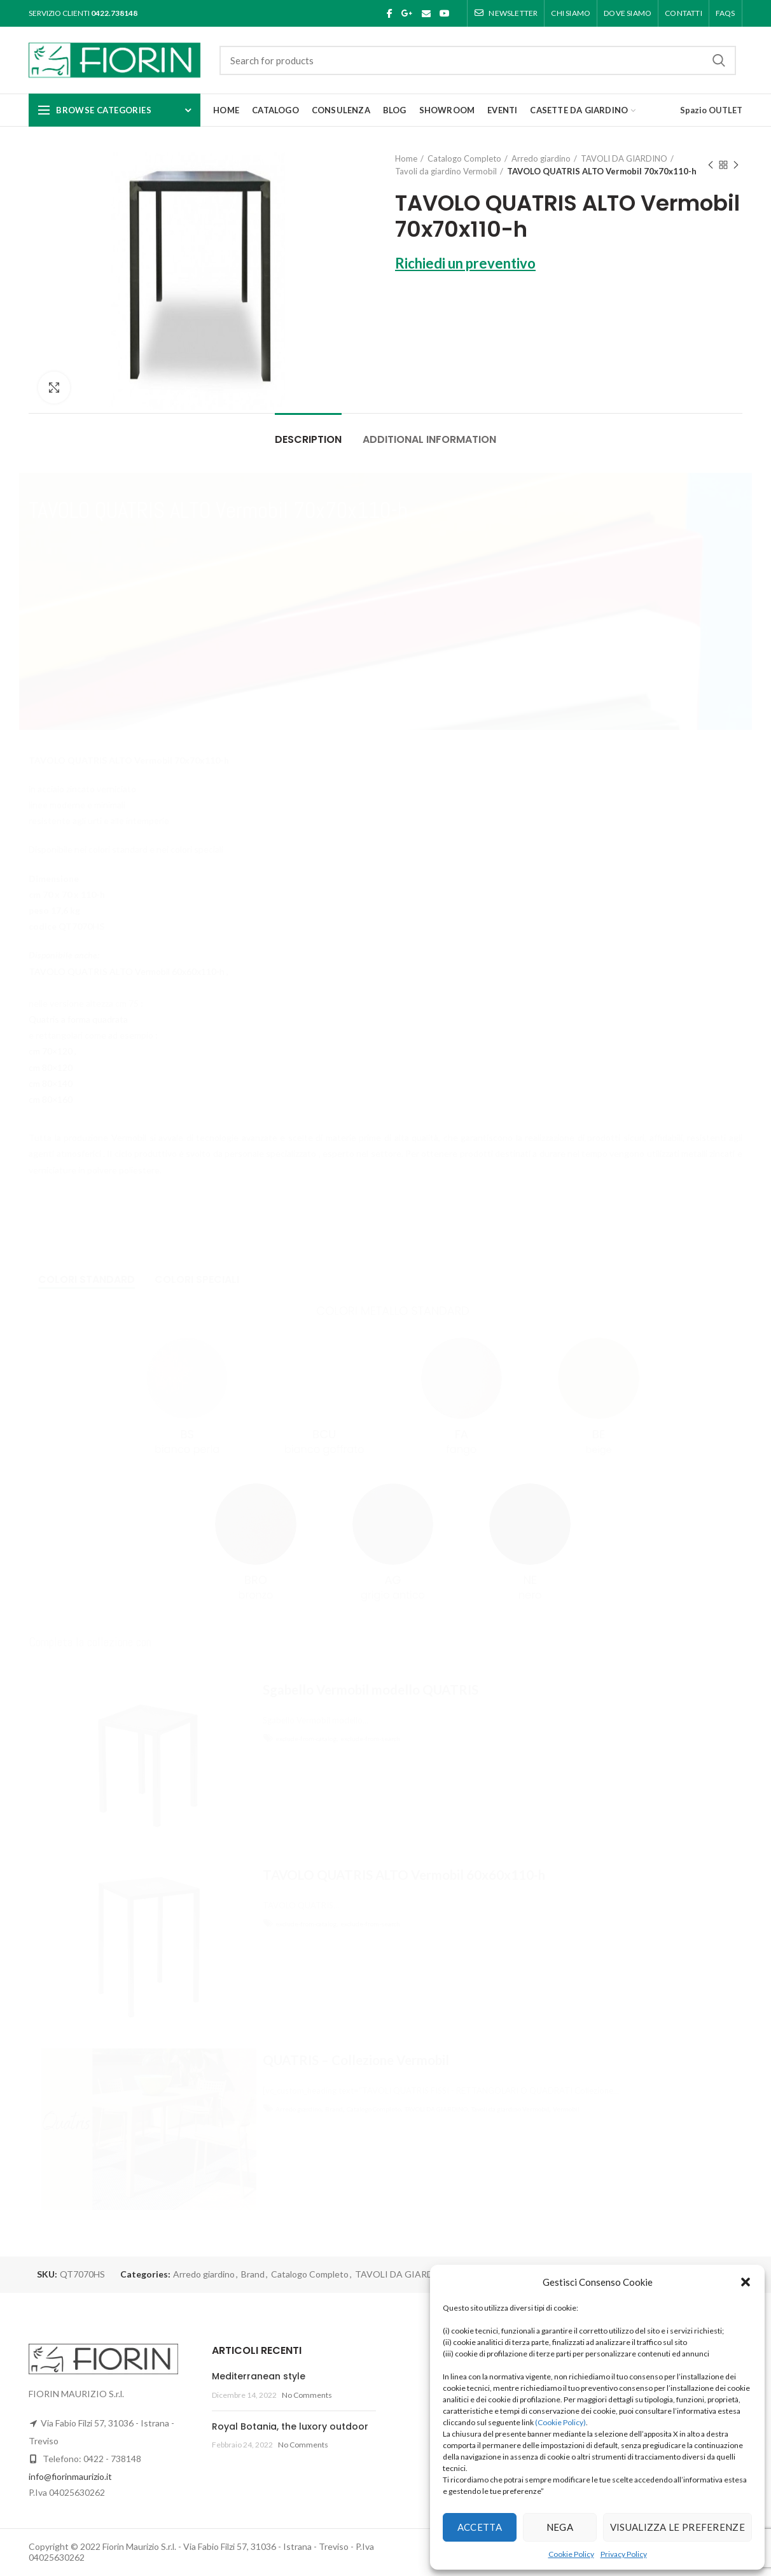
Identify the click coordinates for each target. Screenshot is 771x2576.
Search (719, 60)
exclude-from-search (370, 1738)
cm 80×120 (51, 1067)
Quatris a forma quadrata (78, 1019)
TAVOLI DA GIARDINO (624, 158)
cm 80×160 (51, 1099)
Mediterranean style (258, 2376)
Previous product (710, 166)
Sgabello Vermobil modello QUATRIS (370, 1689)
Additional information (429, 439)
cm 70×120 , (52, 1051)
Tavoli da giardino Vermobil (446, 171)
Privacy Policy (624, 2554)
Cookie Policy (571, 2554)
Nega (559, 2527)
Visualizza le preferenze (677, 2527)
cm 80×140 (51, 1083)
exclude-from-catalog (306, 1738)
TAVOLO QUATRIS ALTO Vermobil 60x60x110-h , (128, 971)
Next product (736, 166)
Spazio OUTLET (711, 110)
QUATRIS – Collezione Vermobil (356, 2060)
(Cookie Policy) (560, 2422)
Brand (334, 2109)
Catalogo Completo (464, 158)
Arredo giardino (541, 158)
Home (406, 158)
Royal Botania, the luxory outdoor (290, 2426)
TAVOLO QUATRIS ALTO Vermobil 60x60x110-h (404, 1874)
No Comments (307, 2395)
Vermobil (566, 2109)
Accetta (479, 2527)
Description (308, 439)
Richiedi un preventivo (465, 263)
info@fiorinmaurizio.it (70, 2476)
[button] (745, 2282)
